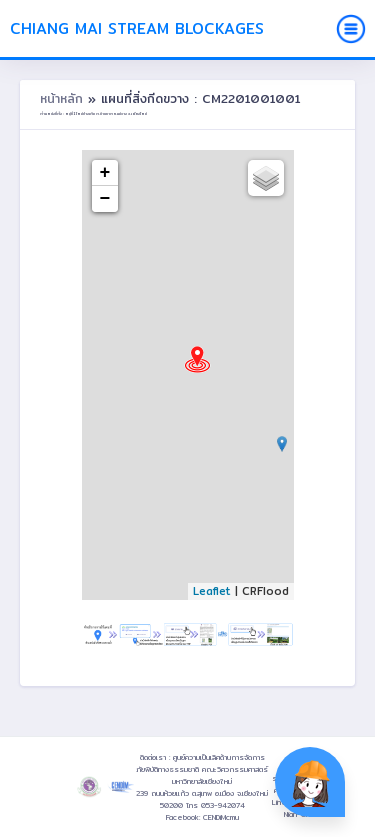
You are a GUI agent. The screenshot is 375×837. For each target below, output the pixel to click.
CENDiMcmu (221, 817)
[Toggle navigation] (351, 29)
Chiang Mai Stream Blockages (137, 28)
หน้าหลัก (64, 98)
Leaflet (212, 591)
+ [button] (105, 173)
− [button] (105, 199)
